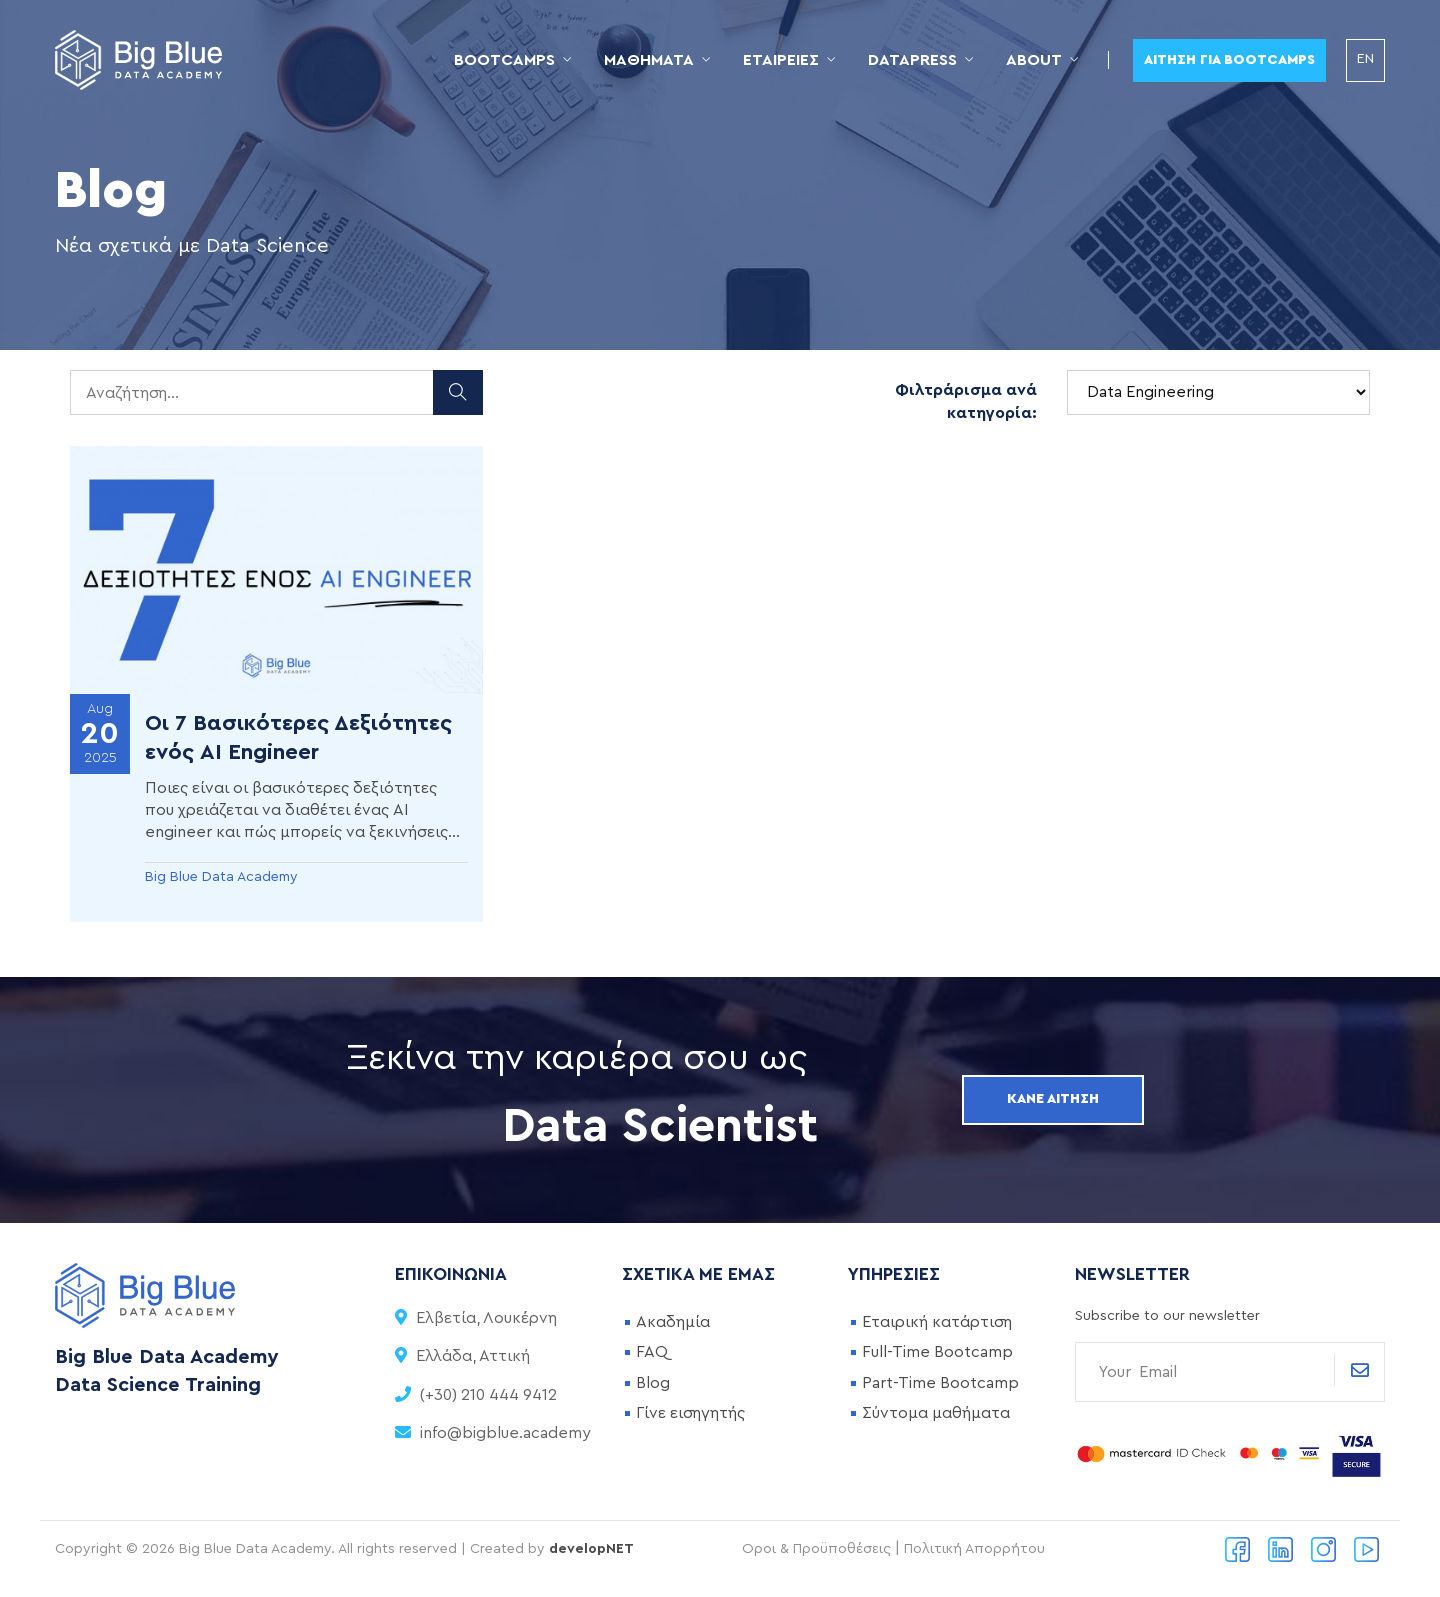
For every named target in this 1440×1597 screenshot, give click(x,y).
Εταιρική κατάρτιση (937, 1322)
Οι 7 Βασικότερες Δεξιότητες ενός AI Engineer (298, 737)
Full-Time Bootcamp (937, 1352)
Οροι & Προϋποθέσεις (816, 1549)
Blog (653, 1383)
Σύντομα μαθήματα (936, 1413)
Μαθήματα (649, 60)
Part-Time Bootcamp (940, 1383)
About (1034, 60)
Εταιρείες (781, 60)
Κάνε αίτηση (1053, 1099)
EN (1365, 59)
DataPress (912, 60)
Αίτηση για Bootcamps (1229, 60)
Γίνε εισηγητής (690, 1413)
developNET (591, 1549)
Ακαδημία (673, 1322)
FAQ (652, 1352)
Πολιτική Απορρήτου (974, 1549)
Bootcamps (504, 60)
